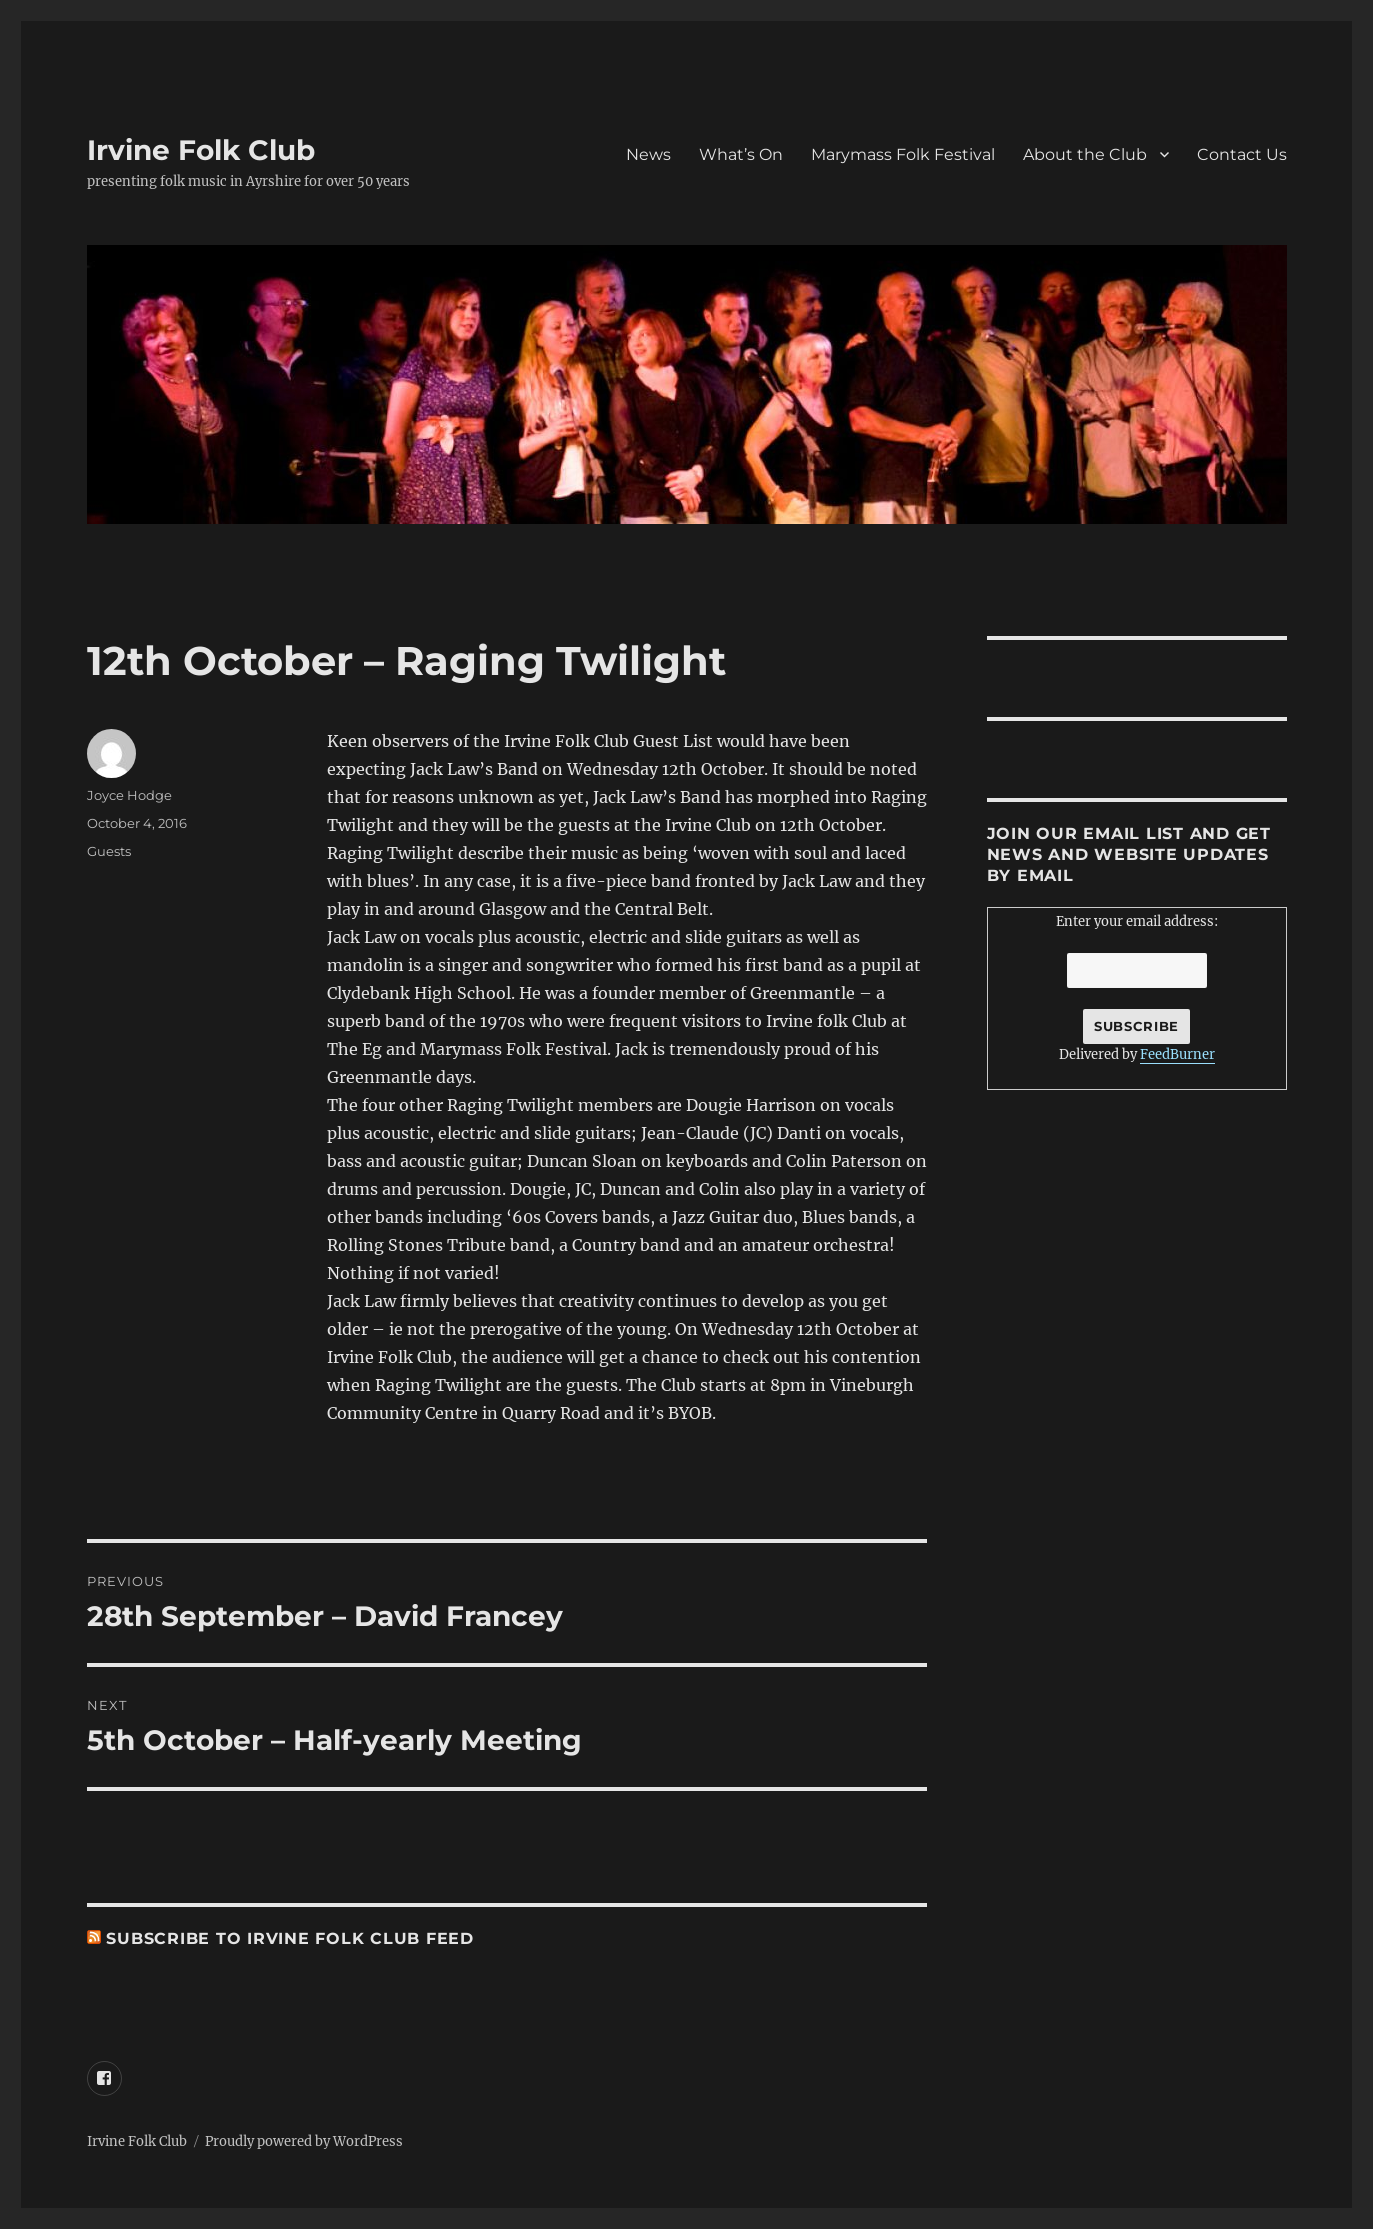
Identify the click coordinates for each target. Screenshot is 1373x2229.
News (648, 154)
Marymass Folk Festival (903, 154)
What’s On (741, 154)
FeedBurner (1177, 1054)
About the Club (1085, 154)
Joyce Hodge (129, 795)
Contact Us (1242, 154)
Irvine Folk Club (201, 150)
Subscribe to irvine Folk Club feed (290, 1938)
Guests (109, 851)
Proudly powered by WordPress (304, 2141)
